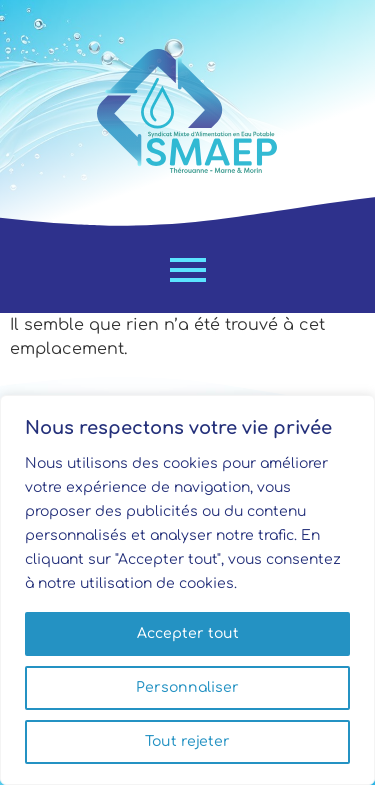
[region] (187, 590)
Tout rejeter (187, 741)
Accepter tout (188, 633)
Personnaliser (187, 687)
